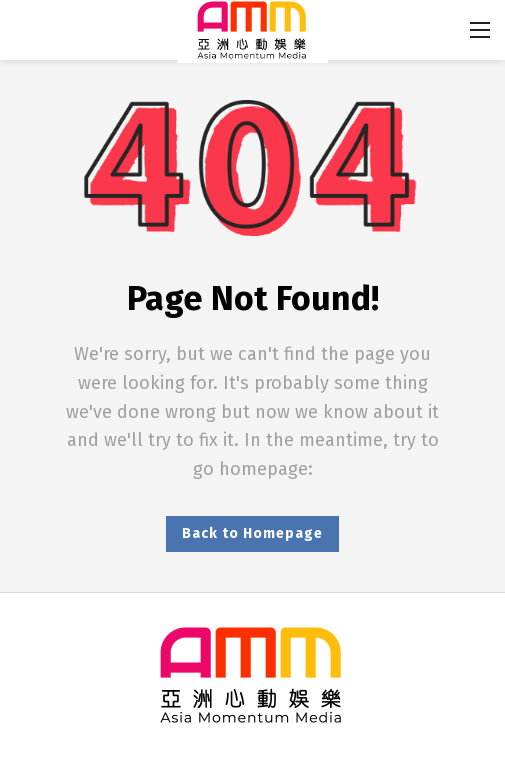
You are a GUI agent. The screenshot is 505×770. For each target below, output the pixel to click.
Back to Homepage (252, 533)
